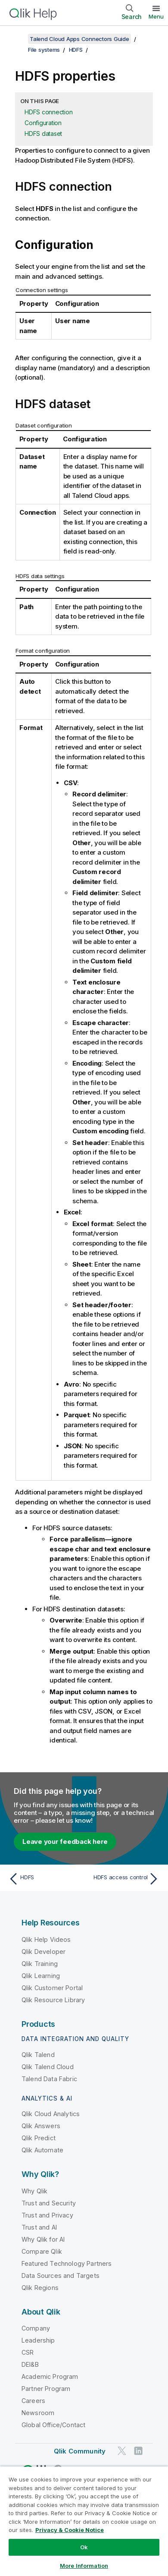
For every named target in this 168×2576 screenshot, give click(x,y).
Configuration (43, 122)
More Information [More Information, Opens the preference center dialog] (84, 2565)
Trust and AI (39, 2227)
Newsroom (38, 2412)
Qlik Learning (41, 1975)
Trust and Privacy (47, 2215)
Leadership (38, 2340)
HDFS (76, 49)
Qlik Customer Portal (52, 1987)
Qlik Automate (42, 2150)
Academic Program (50, 2376)
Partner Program (46, 2388)
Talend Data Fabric (49, 2078)
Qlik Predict (39, 2138)
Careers (33, 2400)
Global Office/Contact (53, 2424)
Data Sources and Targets (61, 2275)
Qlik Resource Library (53, 2000)
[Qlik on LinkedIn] (138, 2451)
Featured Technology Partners (67, 2263)
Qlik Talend (38, 2054)
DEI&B (30, 2364)
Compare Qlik (42, 2251)
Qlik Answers (41, 2125)
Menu (156, 16)
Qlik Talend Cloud (48, 2066)
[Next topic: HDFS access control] (124, 1878)
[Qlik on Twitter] (121, 2451)
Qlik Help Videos (46, 1939)
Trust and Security (49, 2203)
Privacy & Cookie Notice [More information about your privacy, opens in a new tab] (69, 2529)
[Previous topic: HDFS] (44, 1878)
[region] (84, 2521)
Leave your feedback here (65, 1841)
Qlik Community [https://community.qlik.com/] (80, 2451)
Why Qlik (34, 2191)
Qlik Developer (43, 1951)
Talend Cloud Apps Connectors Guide (79, 38)
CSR (28, 2352)
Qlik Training (40, 1963)
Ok (84, 2547)
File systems (44, 49)
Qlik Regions (40, 2287)
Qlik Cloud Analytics (51, 2113)
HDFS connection (48, 112)
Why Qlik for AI (43, 2239)
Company (36, 2328)
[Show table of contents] (17, 39)
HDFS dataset (43, 133)
